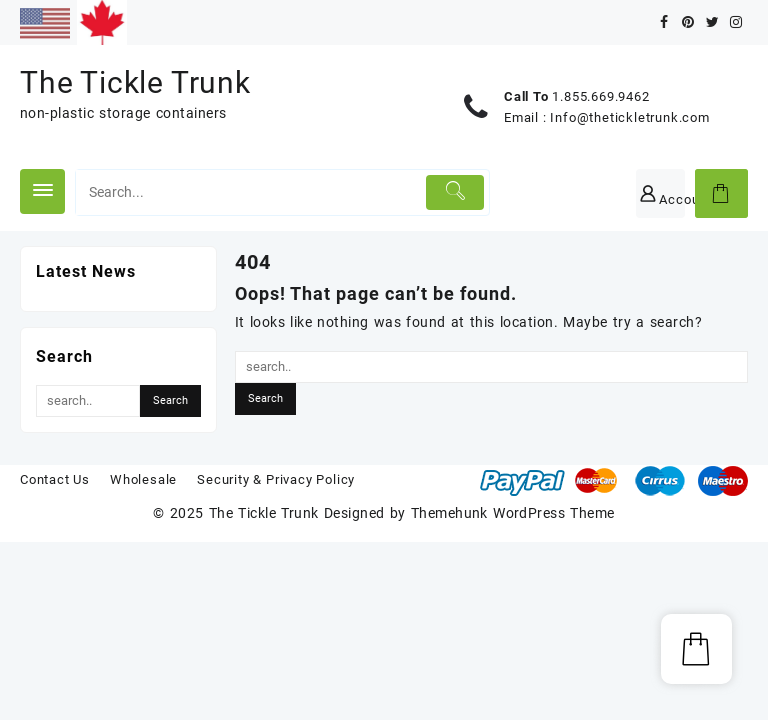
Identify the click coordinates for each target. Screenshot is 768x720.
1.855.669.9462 (600, 96)
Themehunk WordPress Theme (513, 513)
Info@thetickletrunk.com (629, 117)
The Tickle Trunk (135, 82)
